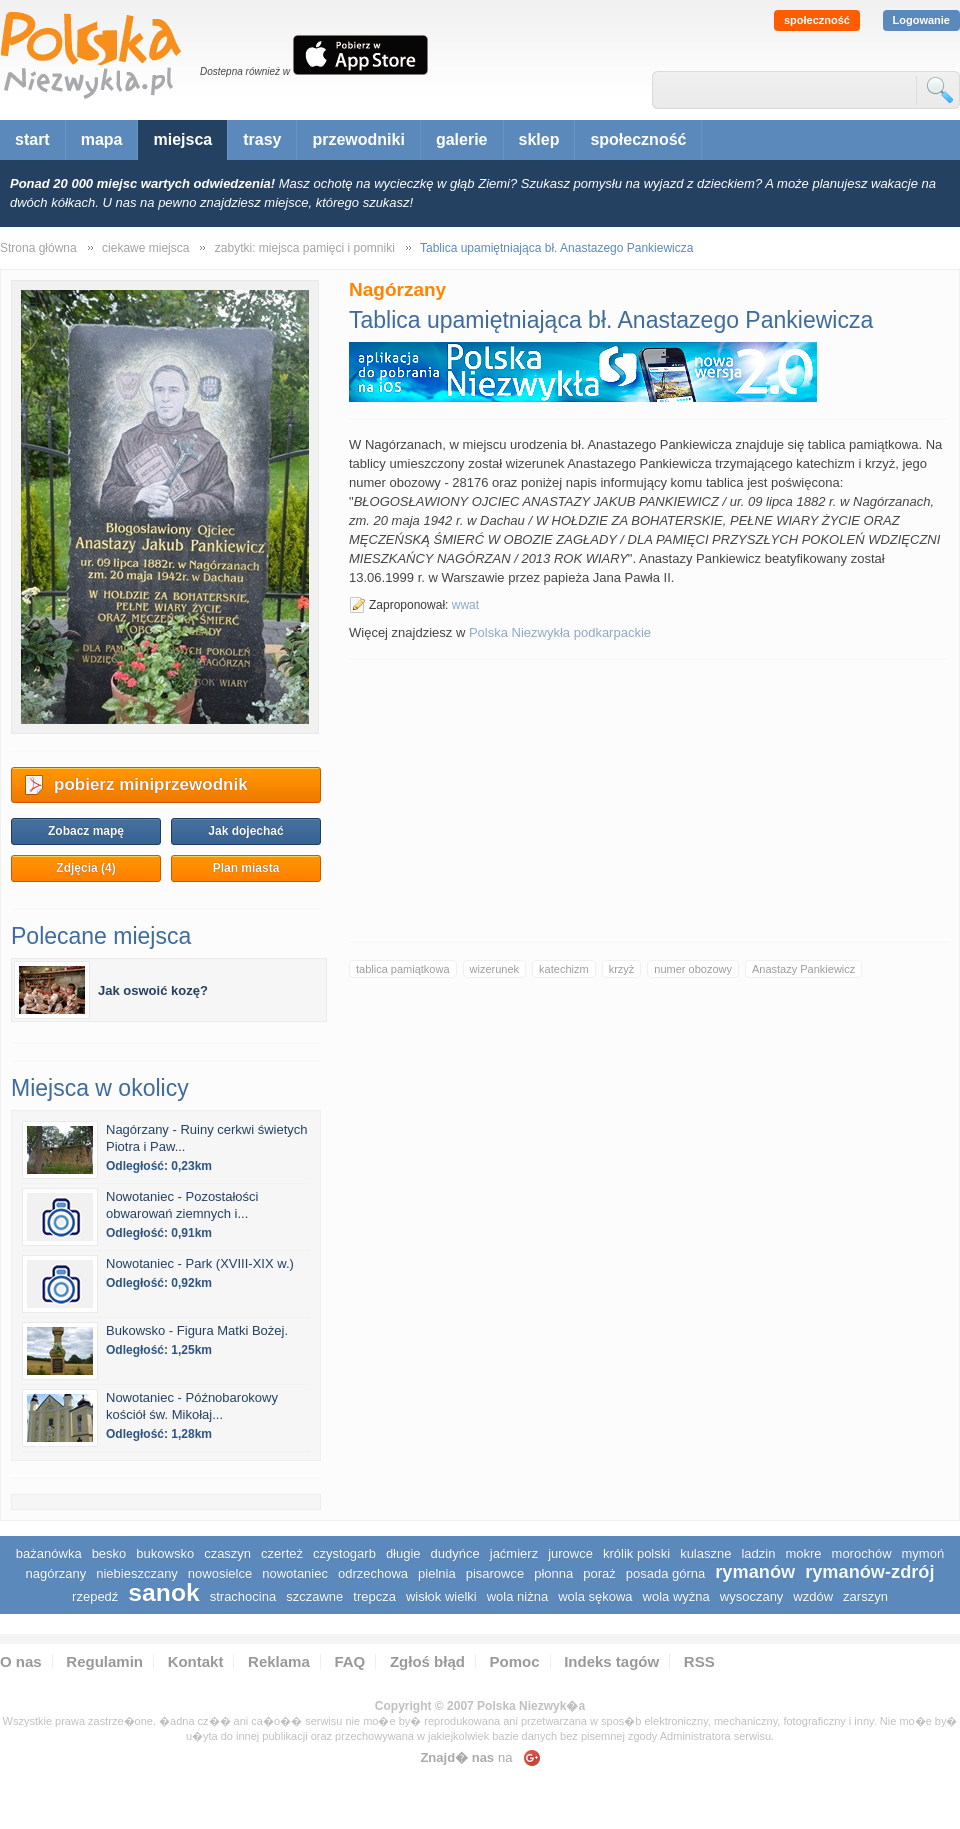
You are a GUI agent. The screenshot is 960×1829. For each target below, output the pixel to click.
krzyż (622, 969)
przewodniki (358, 139)
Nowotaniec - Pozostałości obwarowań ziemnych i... (182, 1205)
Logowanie (921, 20)
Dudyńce (455, 1553)
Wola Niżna (517, 1596)
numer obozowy (693, 969)
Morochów (862, 1553)
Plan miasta (246, 868)
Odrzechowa (373, 1573)
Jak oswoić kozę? (153, 990)
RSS (699, 1661)
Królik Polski (636, 1553)
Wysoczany (752, 1596)
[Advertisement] (649, 800)
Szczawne (314, 1596)
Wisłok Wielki (441, 1596)
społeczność (817, 20)
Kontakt (196, 1661)
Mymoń (923, 1553)
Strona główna (38, 248)
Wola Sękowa (595, 1596)
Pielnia (437, 1573)
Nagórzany (55, 1573)
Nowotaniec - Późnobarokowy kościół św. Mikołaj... (192, 1406)
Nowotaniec (295, 1573)
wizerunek (495, 969)
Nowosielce (220, 1573)
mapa (102, 139)
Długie (403, 1553)
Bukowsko (165, 1553)
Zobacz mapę (86, 831)
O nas (21, 1661)
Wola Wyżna (676, 1596)
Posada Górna (666, 1573)
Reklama (279, 1661)
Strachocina (243, 1596)
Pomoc (515, 1661)
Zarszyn (865, 1596)
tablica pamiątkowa (403, 969)
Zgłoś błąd (427, 1661)
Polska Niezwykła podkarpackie (560, 632)
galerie (462, 139)
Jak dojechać (245, 831)
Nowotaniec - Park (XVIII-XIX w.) (200, 1263)
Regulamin (104, 1661)
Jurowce (570, 1553)
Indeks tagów (611, 1661)
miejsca (182, 139)
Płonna (553, 1573)
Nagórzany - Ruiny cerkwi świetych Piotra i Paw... (207, 1138)
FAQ (349, 1661)
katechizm (564, 969)
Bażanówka (49, 1553)
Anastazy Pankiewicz (803, 969)
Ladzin (758, 1553)
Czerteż (282, 1553)
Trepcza (374, 1596)
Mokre (803, 1553)
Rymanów (755, 1572)
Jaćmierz (514, 1553)
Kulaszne (705, 1553)
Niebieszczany (137, 1573)
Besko (109, 1553)
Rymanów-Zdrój (869, 1572)
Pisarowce (495, 1573)
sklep (539, 139)
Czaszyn (227, 1553)
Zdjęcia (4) (85, 868)
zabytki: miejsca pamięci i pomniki (305, 248)
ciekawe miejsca (145, 248)
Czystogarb (344, 1553)
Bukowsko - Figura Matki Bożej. (197, 1330)
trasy (262, 139)
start (32, 139)
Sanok (163, 1592)
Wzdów (813, 1596)
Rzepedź (95, 1596)
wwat (465, 605)
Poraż (599, 1573)
